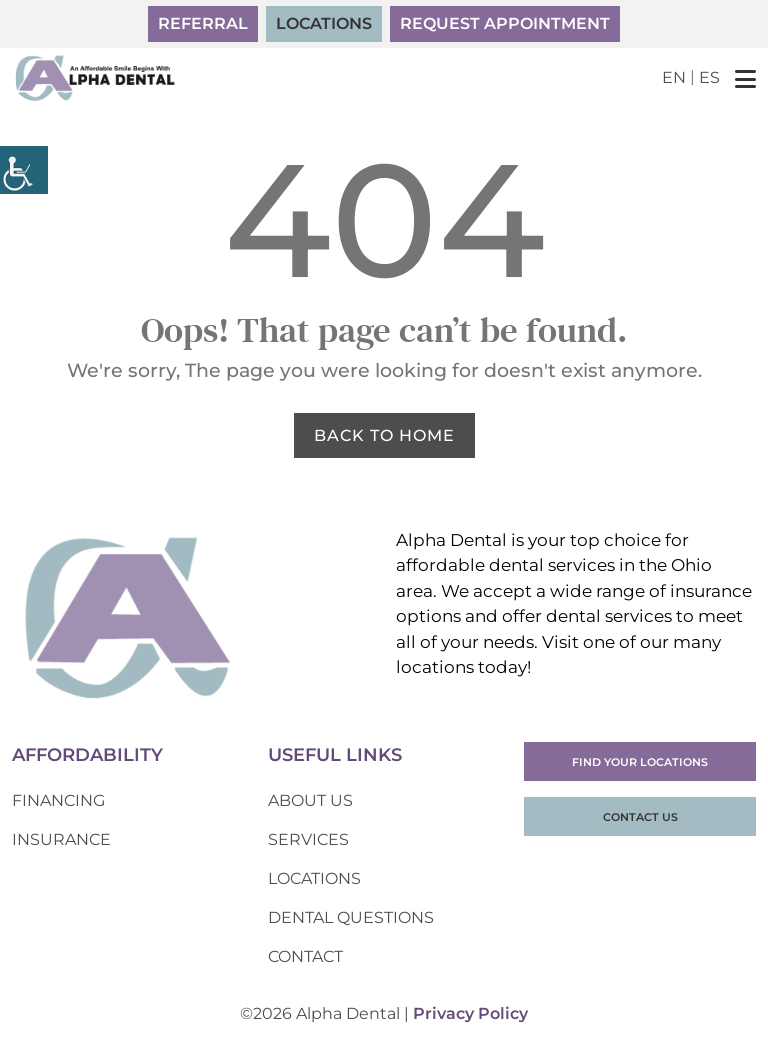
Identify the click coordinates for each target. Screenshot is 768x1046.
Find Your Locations (640, 762)
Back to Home (384, 435)
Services (308, 839)
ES (709, 77)
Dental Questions (351, 917)
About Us (310, 800)
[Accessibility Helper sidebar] (24, 170)
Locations (324, 23)
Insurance (61, 839)
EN (674, 77)
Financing (58, 800)
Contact (305, 956)
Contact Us (640, 817)
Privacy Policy (470, 1013)
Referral (203, 23)
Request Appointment (505, 23)
